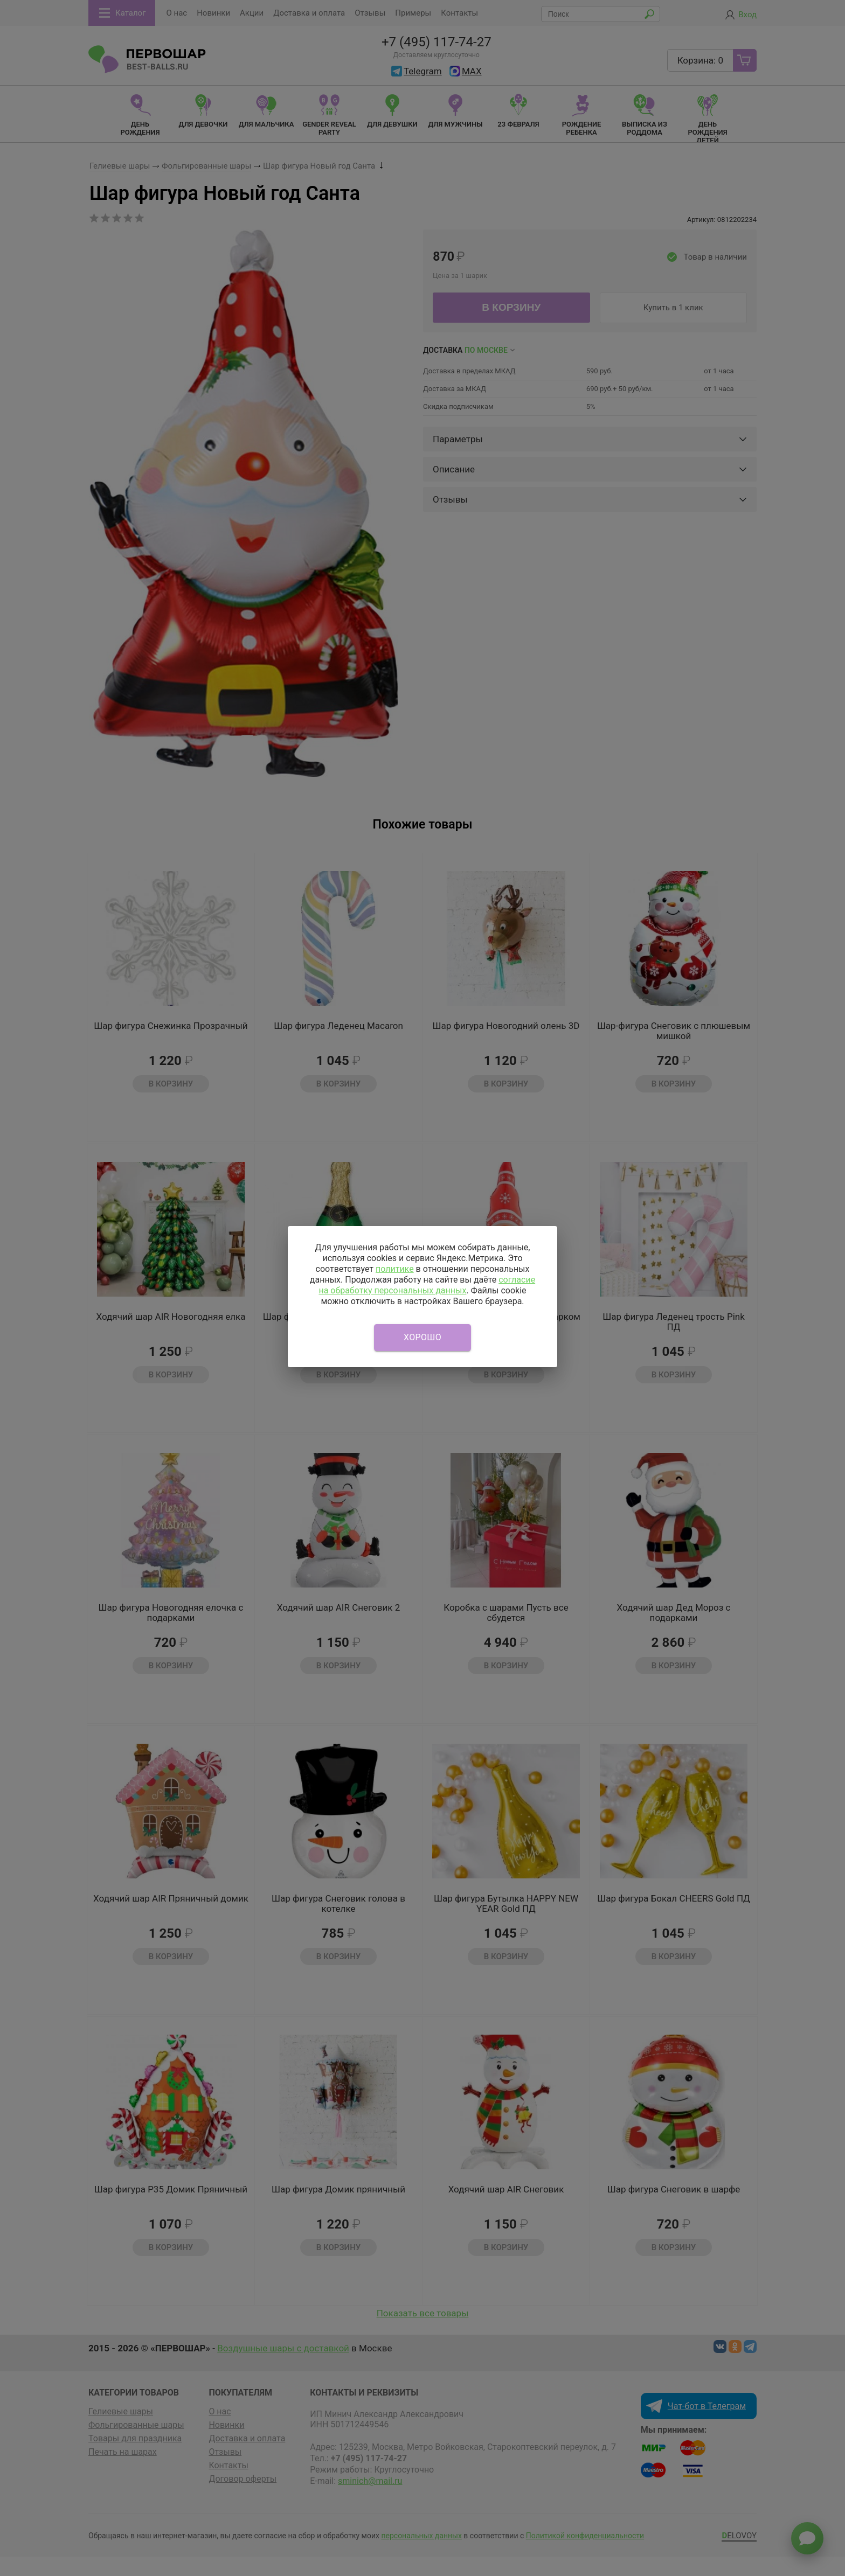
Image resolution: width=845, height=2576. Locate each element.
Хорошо (422, 1337)
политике (395, 1269)
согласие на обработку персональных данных (426, 1285)
